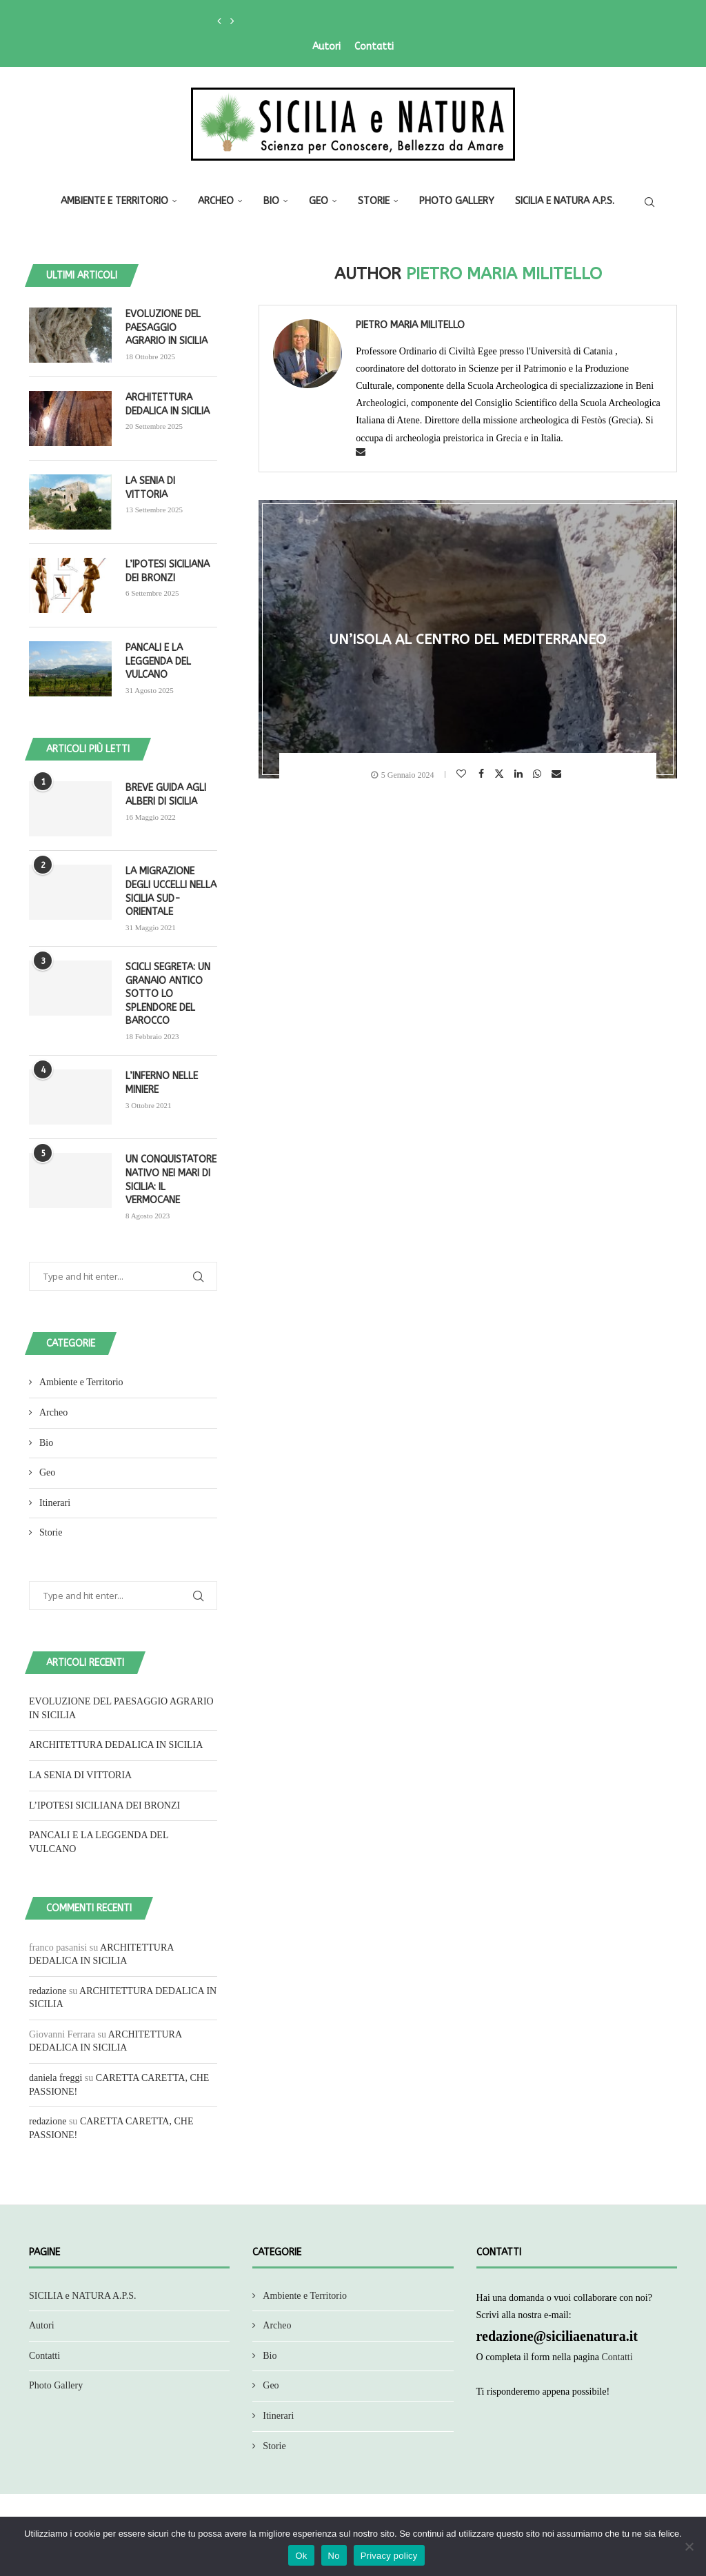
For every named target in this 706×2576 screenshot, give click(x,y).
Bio (271, 201)
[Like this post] (463, 774)
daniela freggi (55, 2078)
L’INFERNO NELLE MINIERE (161, 1083)
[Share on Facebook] (482, 774)
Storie (374, 201)
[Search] (649, 202)
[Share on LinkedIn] (520, 774)
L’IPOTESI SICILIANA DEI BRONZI (167, 571)
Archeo (216, 201)
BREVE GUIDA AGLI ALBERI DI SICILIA (165, 794)
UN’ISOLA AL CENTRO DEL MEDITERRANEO (468, 639)
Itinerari (54, 1503)
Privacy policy (389, 2555)
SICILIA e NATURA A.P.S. (564, 201)
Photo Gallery (456, 201)
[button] (219, 21)
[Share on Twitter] (500, 773)
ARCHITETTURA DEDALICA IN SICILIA (167, 404)
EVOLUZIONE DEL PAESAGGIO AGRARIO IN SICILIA (166, 327)
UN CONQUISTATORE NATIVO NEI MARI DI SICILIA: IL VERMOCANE (170, 1180)
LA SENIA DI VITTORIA (150, 488)
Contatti (374, 46)
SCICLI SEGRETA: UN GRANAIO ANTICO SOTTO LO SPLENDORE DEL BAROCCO (167, 994)
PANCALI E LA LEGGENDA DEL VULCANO (158, 661)
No (334, 2555)
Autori (326, 46)
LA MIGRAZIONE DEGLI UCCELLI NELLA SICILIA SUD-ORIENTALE (170, 891)
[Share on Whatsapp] (539, 774)
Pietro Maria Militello (410, 325)
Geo (318, 201)
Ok (301, 2555)
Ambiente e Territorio (114, 201)
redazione (47, 1991)
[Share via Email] (558, 774)
